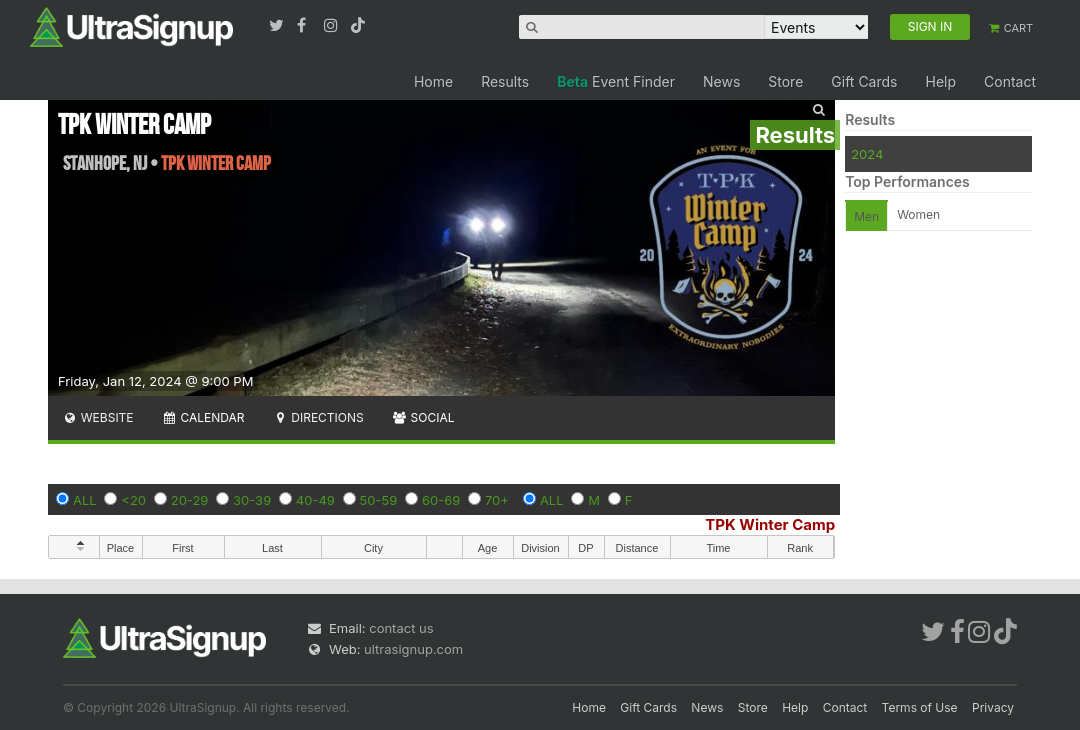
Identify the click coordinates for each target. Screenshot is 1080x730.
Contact (1010, 81)
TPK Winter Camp (770, 524)
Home (433, 81)
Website (98, 417)
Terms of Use (920, 707)
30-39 (252, 500)
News (721, 81)
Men (866, 216)
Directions (317, 417)
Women (918, 214)
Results (505, 81)
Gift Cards (864, 81)
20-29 (190, 500)
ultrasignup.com (413, 649)
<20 (133, 500)
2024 (867, 154)
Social (423, 417)
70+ (497, 500)
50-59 (379, 500)
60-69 (441, 500)
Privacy (993, 707)
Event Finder (616, 81)
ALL (85, 500)
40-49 (315, 500)
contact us (401, 628)
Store (785, 81)
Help (940, 81)
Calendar (203, 417)
